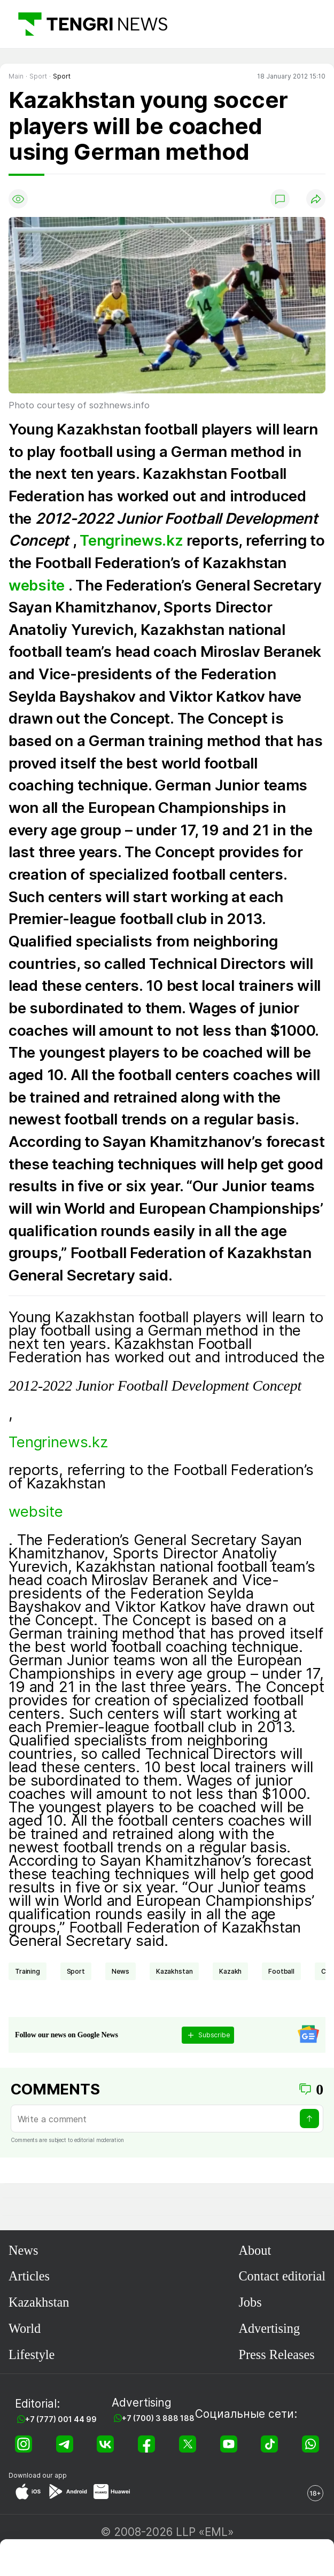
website (38, 585)
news (120, 1971)
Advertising (269, 2328)
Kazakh (230, 1971)
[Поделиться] (315, 198)
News (23, 2250)
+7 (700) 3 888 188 (158, 2418)
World (25, 2328)
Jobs (249, 2302)
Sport (76, 1971)
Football (281, 1971)
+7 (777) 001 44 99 (61, 2419)
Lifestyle (32, 2354)
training (27, 1971)
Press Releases (276, 2354)
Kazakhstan (174, 1971)
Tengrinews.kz (131, 540)
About (254, 2250)
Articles (29, 2276)
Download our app (38, 2475)
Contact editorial (281, 2276)
